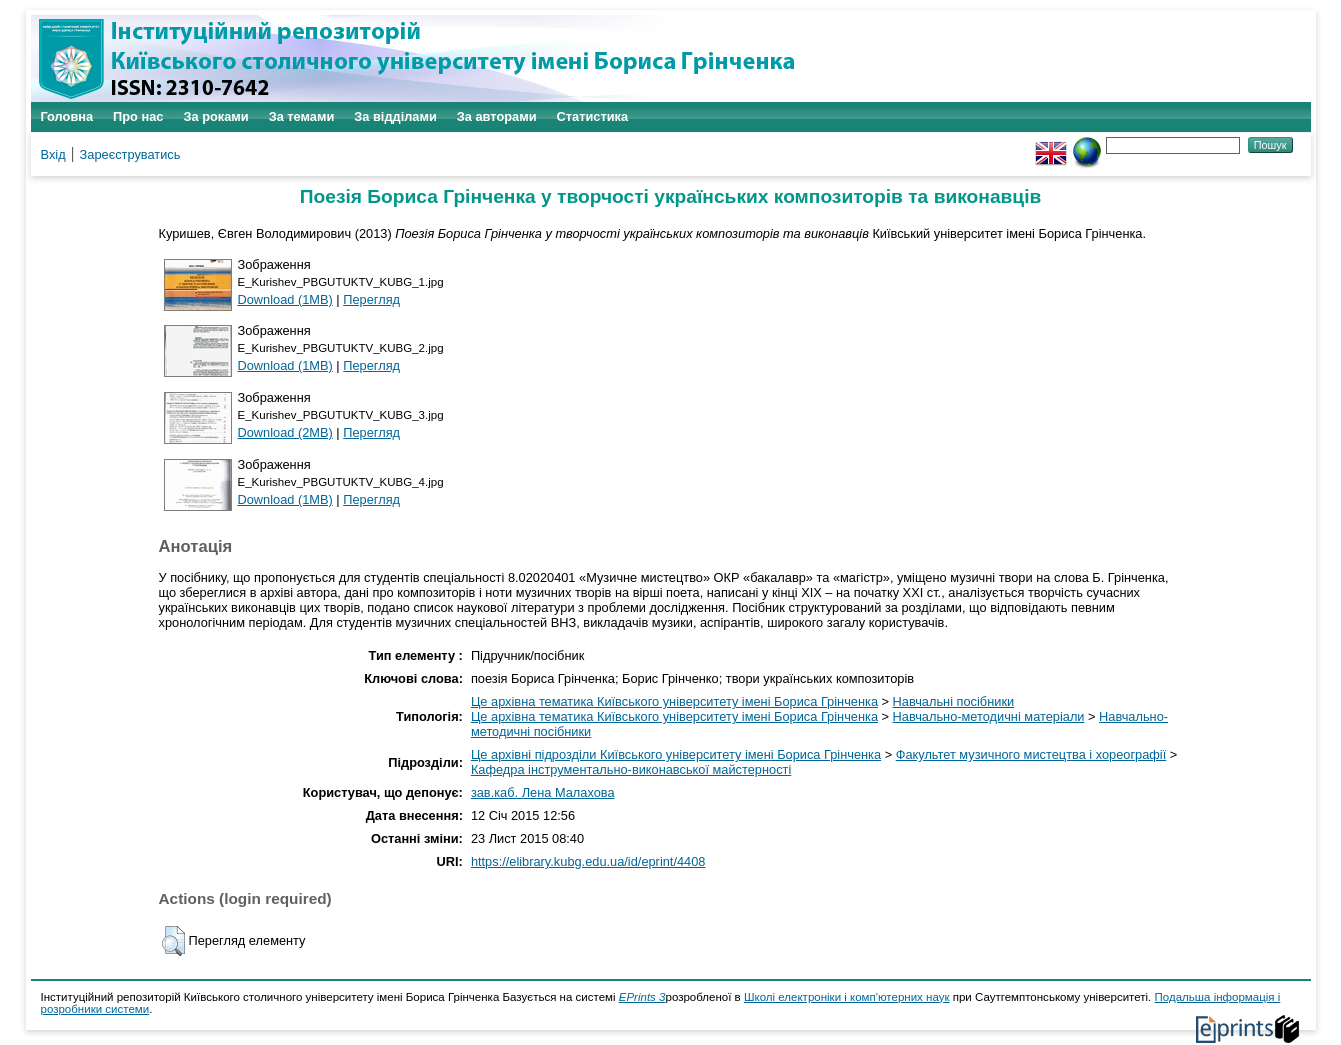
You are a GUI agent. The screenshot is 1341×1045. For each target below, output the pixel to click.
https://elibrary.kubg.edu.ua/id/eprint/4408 (588, 861)
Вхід (53, 154)
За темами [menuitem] (302, 116)
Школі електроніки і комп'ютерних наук (847, 997)
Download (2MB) (285, 432)
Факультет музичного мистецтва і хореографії (1031, 754)
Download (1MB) (285, 299)
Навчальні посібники (954, 701)
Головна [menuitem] (67, 116)
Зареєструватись (130, 154)
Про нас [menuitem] (138, 116)
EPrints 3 (642, 997)
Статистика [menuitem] (593, 116)
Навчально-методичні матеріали (989, 716)
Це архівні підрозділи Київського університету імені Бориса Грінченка (676, 754)
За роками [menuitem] (215, 116)
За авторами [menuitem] (497, 116)
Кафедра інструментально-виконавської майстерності (631, 769)
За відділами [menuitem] (395, 116)
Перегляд (371, 299)
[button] (173, 941)
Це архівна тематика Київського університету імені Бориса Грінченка (674, 701)
